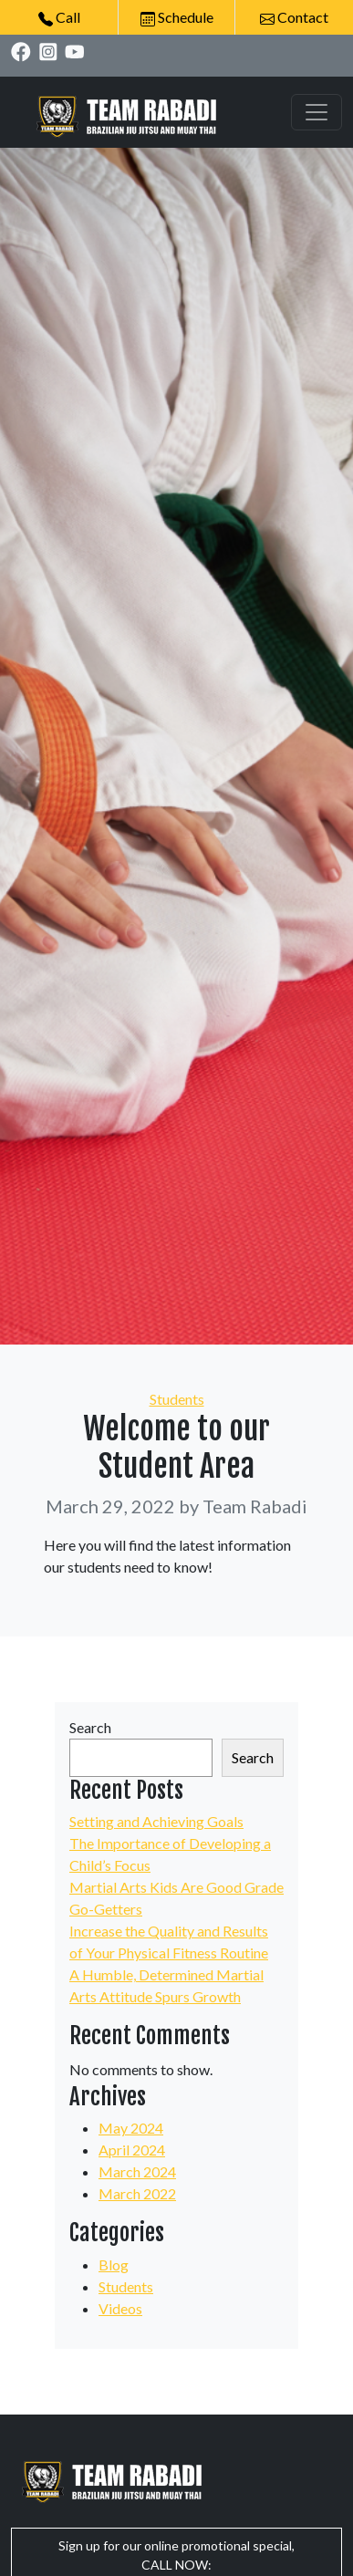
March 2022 (137, 2193)
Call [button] (59, 17)
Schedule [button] (176, 17)
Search (90, 1727)
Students (177, 1398)
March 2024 (137, 2171)
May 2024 (131, 2127)
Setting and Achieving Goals (156, 1821)
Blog (114, 2264)
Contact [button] (294, 17)
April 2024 (132, 2149)
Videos (120, 2308)
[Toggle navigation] (316, 112)
